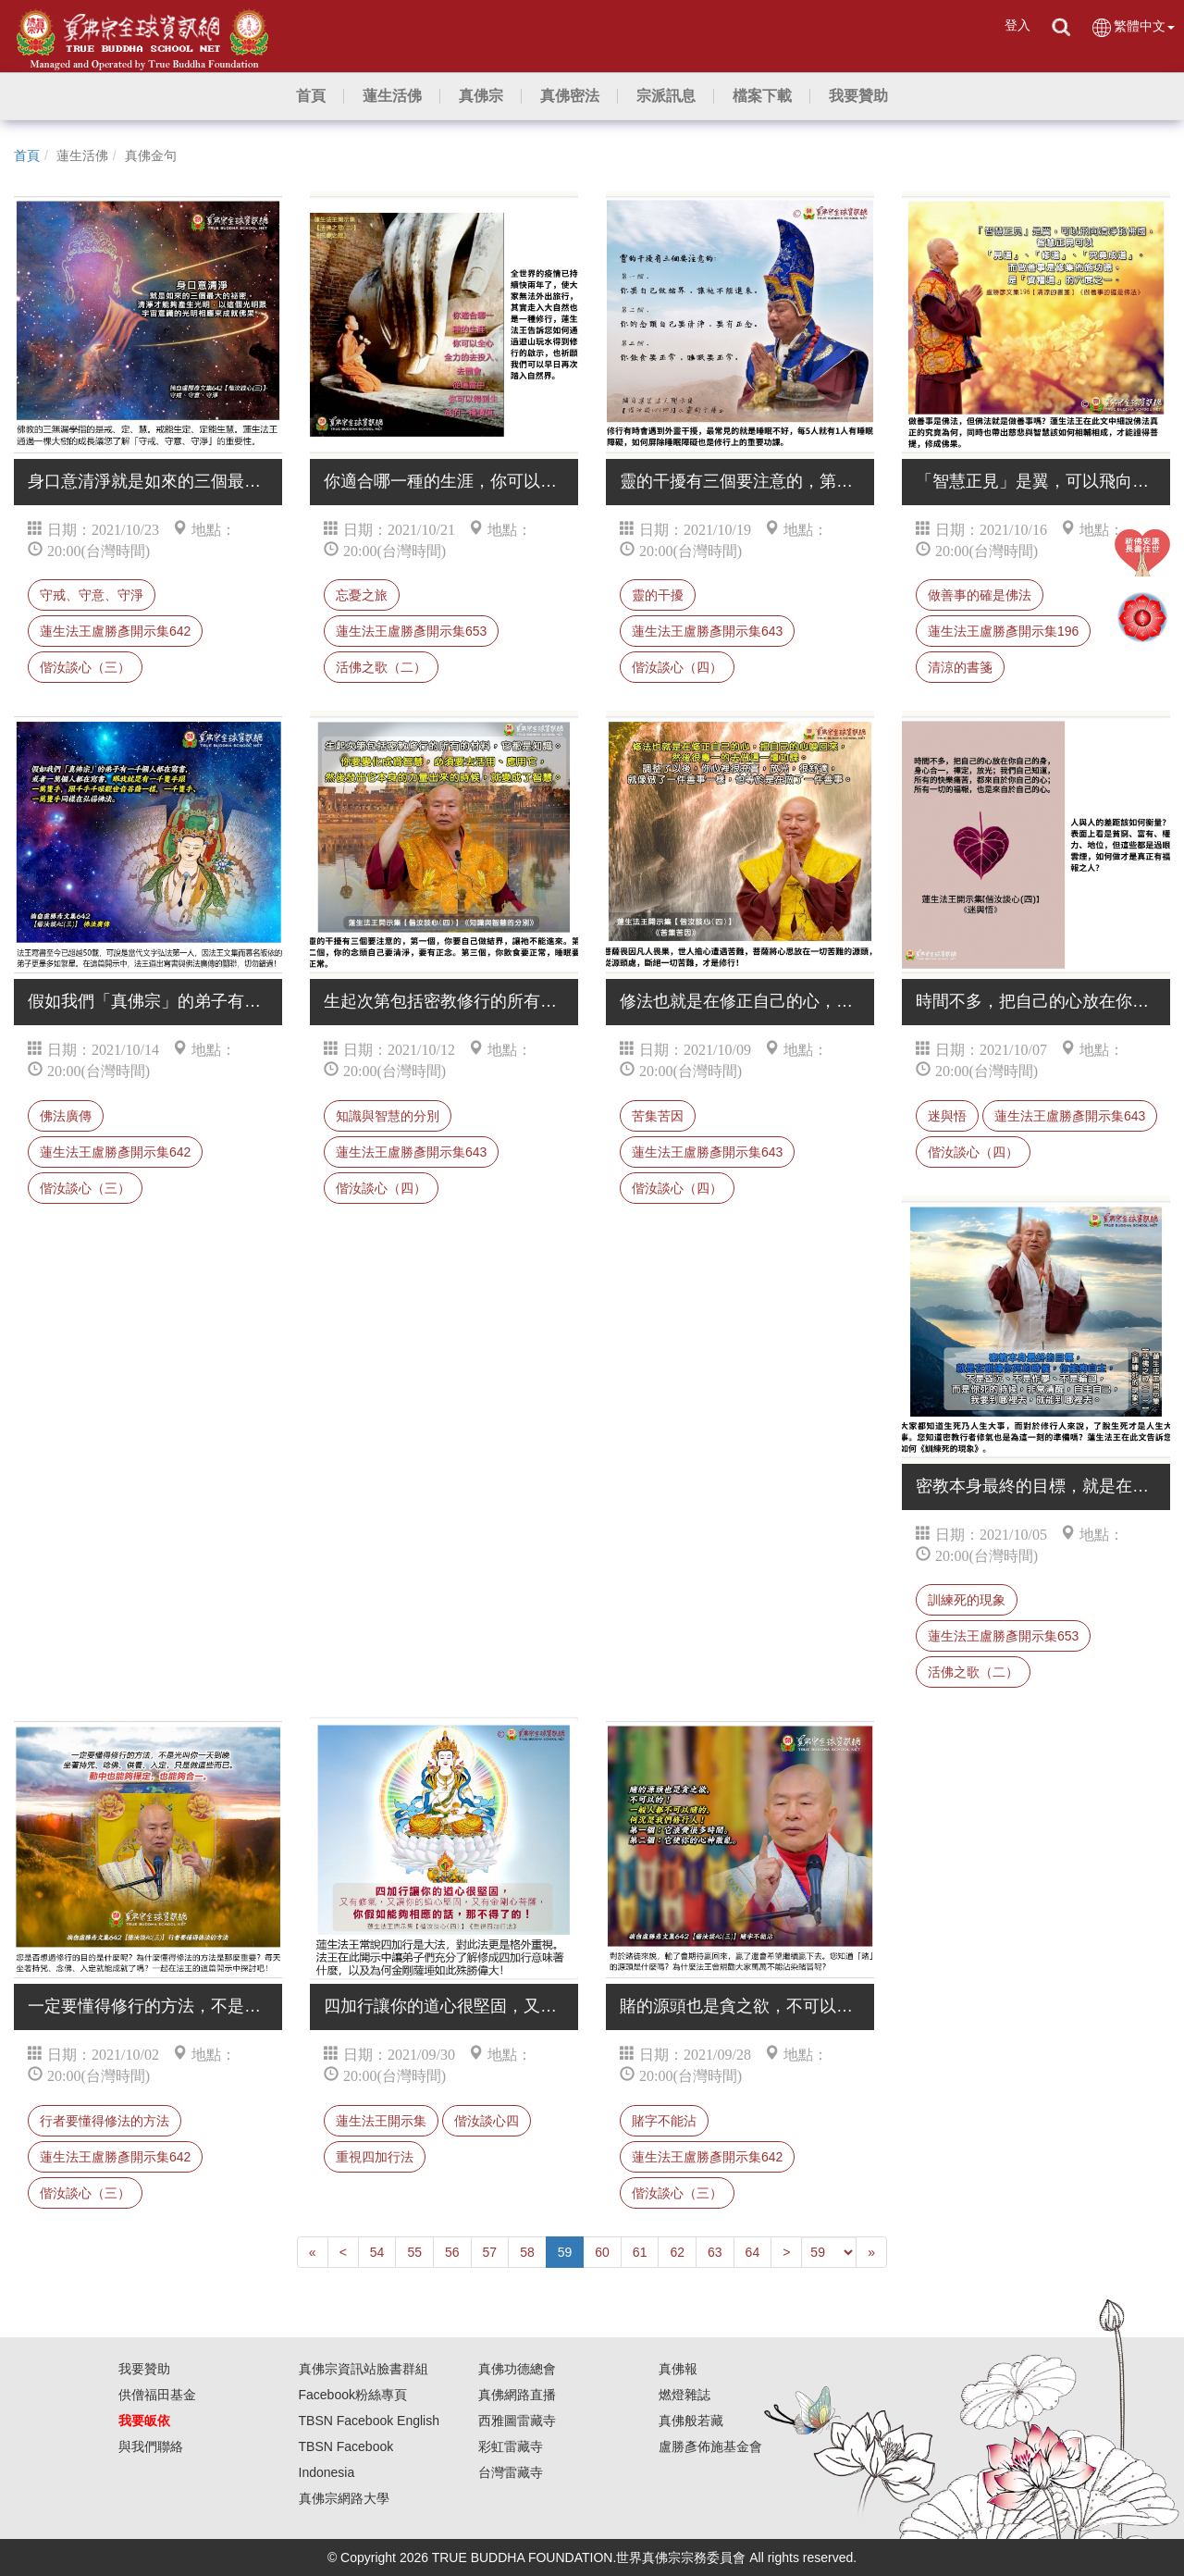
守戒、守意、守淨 (91, 595)
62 (677, 2252)
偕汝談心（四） (677, 667)
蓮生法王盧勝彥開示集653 (411, 631)
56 (452, 2252)
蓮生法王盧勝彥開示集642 (115, 631)
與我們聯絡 (150, 2446)
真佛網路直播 (517, 2394)
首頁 (27, 155)
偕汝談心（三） (85, 667)
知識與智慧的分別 (387, 1115)
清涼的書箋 (960, 667)
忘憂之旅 (362, 595)
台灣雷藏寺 (510, 2472)
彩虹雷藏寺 (510, 2446)
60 (602, 2252)
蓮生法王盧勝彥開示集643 (707, 631)
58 (527, 2252)
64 (753, 2252)
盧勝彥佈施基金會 (710, 2446)
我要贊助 (144, 2368)
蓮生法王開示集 (381, 2120)
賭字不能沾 (664, 2120)
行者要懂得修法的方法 (104, 2120)
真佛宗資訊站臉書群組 (363, 2368)
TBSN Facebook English (369, 2420)
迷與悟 (947, 1115)
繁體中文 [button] (1133, 27)
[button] (392, 96)
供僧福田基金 (157, 2394)
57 (490, 2252)
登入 (1017, 25)
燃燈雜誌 (684, 2394)
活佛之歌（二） (381, 667)
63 (715, 2252)
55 (414, 2252)
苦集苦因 (658, 1115)
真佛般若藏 (691, 2420)
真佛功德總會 (517, 2368)
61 (640, 2252)
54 (377, 2252)
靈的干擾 (658, 595)
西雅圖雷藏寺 (517, 2420)
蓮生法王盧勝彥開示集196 (1003, 631)
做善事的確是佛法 (979, 595)
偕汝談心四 (486, 2120)
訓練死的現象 (966, 1599)
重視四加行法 (374, 2156)
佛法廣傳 (66, 1115)
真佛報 (678, 2368)
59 (565, 2252)
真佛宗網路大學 (344, 2498)
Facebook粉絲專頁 (353, 2394)
